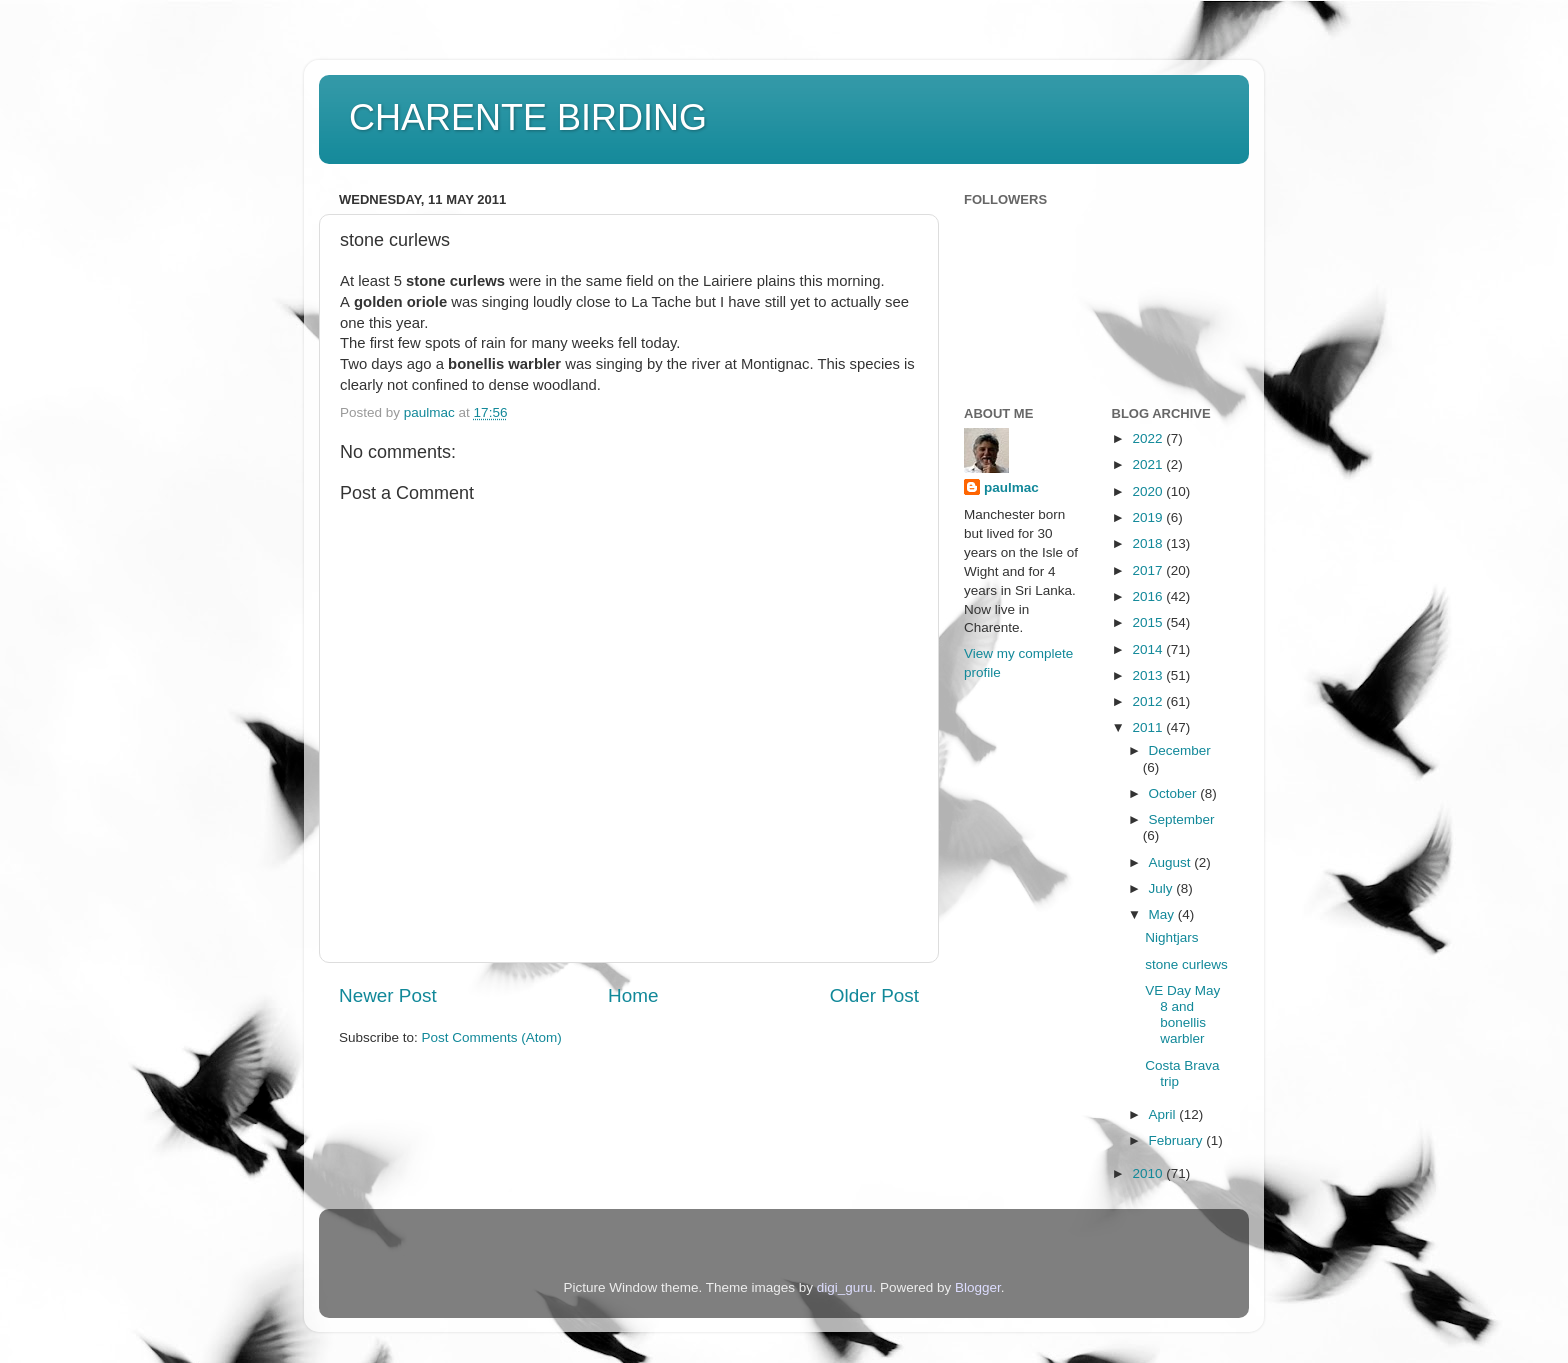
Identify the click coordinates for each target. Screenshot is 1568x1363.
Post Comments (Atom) (492, 1037)
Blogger (978, 1287)
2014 (1149, 649)
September (1182, 819)
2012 (1149, 701)
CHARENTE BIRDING (528, 117)
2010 (1149, 1173)
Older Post (874, 995)
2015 (1149, 622)
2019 (1149, 517)
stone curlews (1186, 964)
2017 (1149, 570)
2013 (1149, 675)
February (1178, 1140)
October (1175, 793)
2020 (1149, 491)
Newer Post (388, 995)
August (1172, 862)
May (1163, 914)
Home (633, 995)
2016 (1149, 596)
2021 (1149, 464)
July (1163, 888)
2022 (1149, 438)
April (1164, 1114)
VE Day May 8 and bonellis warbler (1182, 1015)
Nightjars (1171, 937)
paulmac (1011, 487)
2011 (1149, 727)
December (1180, 750)
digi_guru (845, 1287)
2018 (1149, 543)
